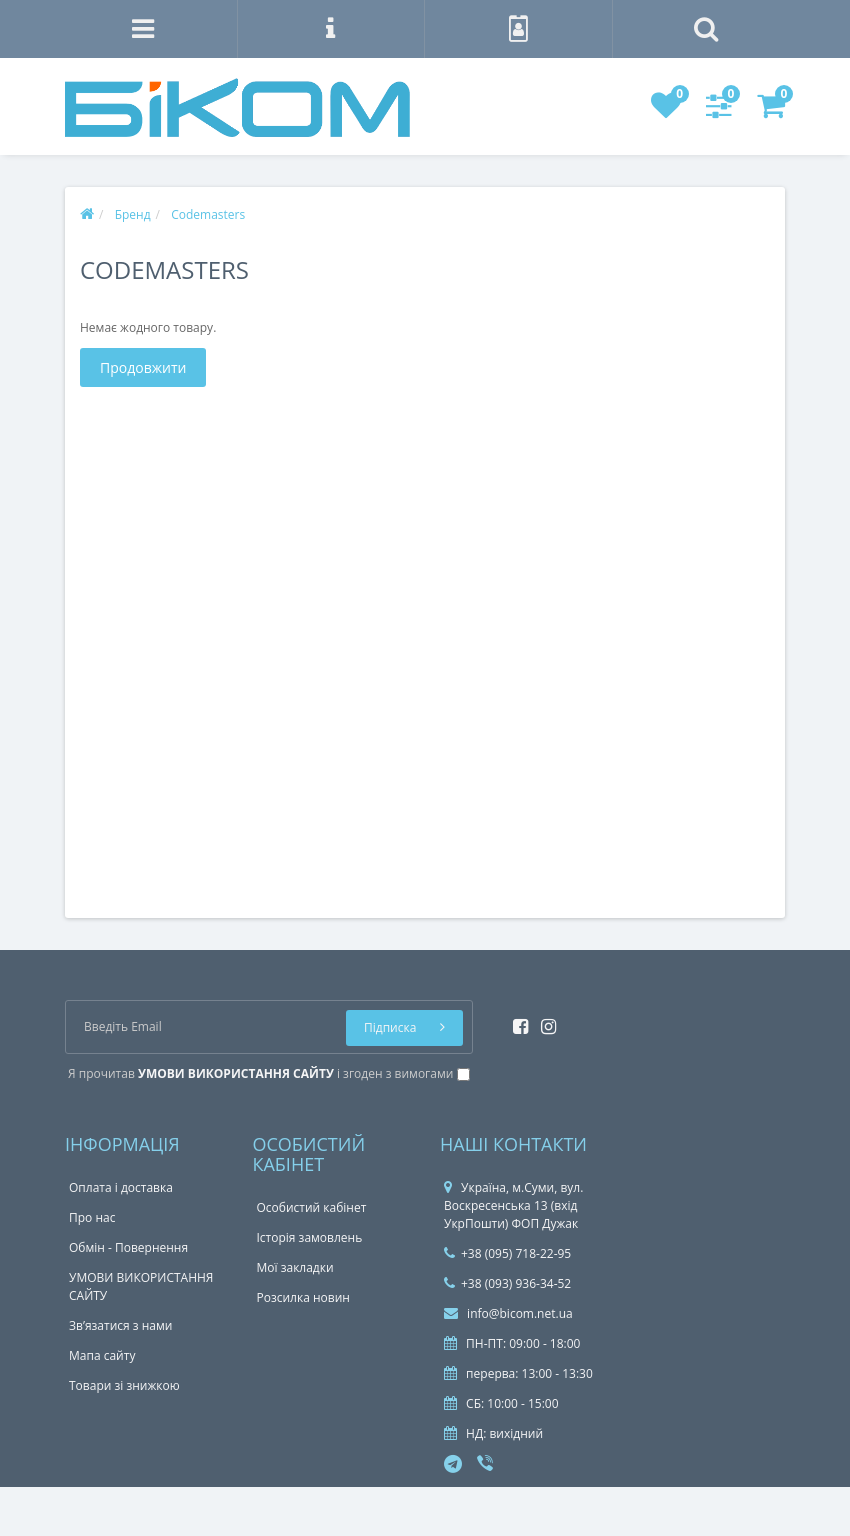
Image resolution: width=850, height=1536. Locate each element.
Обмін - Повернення (128, 1247)
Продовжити (143, 367)
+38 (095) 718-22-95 (507, 1253)
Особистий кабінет (312, 1207)
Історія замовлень (310, 1237)
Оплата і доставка (121, 1187)
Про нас (92, 1217)
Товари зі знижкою (124, 1385)
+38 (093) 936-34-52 (507, 1283)
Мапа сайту (102, 1355)
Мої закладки (295, 1267)
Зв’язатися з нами (120, 1325)
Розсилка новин (303, 1297)
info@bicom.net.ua (508, 1313)
